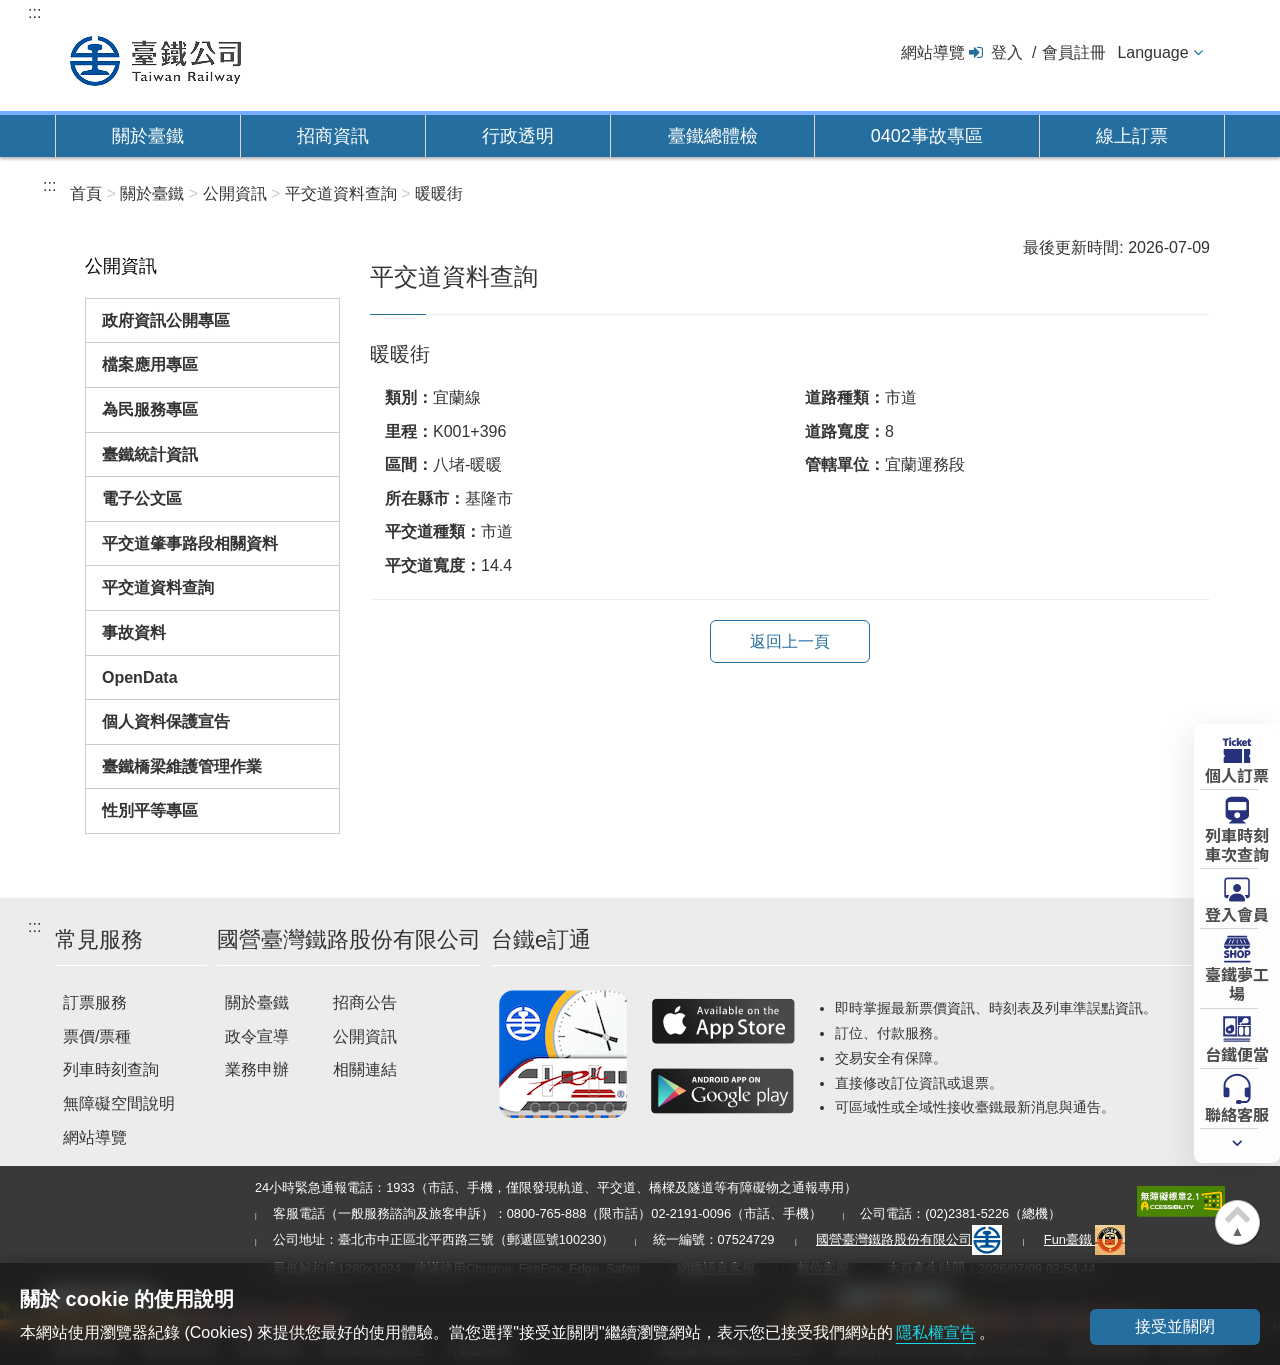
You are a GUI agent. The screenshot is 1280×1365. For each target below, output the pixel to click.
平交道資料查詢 (158, 587)
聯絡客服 (1237, 1113)
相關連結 (365, 1069)
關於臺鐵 (148, 136)
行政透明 (518, 136)
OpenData (140, 677)
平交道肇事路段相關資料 (190, 543)
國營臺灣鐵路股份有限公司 (909, 1239)
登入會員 (1237, 913)
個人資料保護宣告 (166, 721)
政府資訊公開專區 (166, 320)
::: (34, 12)
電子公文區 (142, 498)
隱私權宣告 (936, 1332)
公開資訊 (365, 1036)
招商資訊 (333, 136)
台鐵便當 (1237, 1053)
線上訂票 (1132, 136)
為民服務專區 (150, 409)
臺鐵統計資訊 (150, 454)
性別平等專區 (150, 810)
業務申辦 (257, 1069)
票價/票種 (97, 1036)
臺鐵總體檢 (713, 136)
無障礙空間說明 (119, 1103)
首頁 (86, 193)
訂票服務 (95, 1002)
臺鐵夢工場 (1237, 982)
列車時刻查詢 (111, 1069)
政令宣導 (257, 1036)
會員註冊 (1074, 52)
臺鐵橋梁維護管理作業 (182, 766)
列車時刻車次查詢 (1237, 843)
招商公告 (365, 1002)
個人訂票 (1237, 774)
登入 (1007, 52)
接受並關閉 (1175, 1326)
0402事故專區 (927, 136)
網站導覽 (933, 52)
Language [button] (1152, 52)
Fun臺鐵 (1085, 1239)
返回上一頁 (790, 641)
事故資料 (134, 632)
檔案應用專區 (150, 364)
